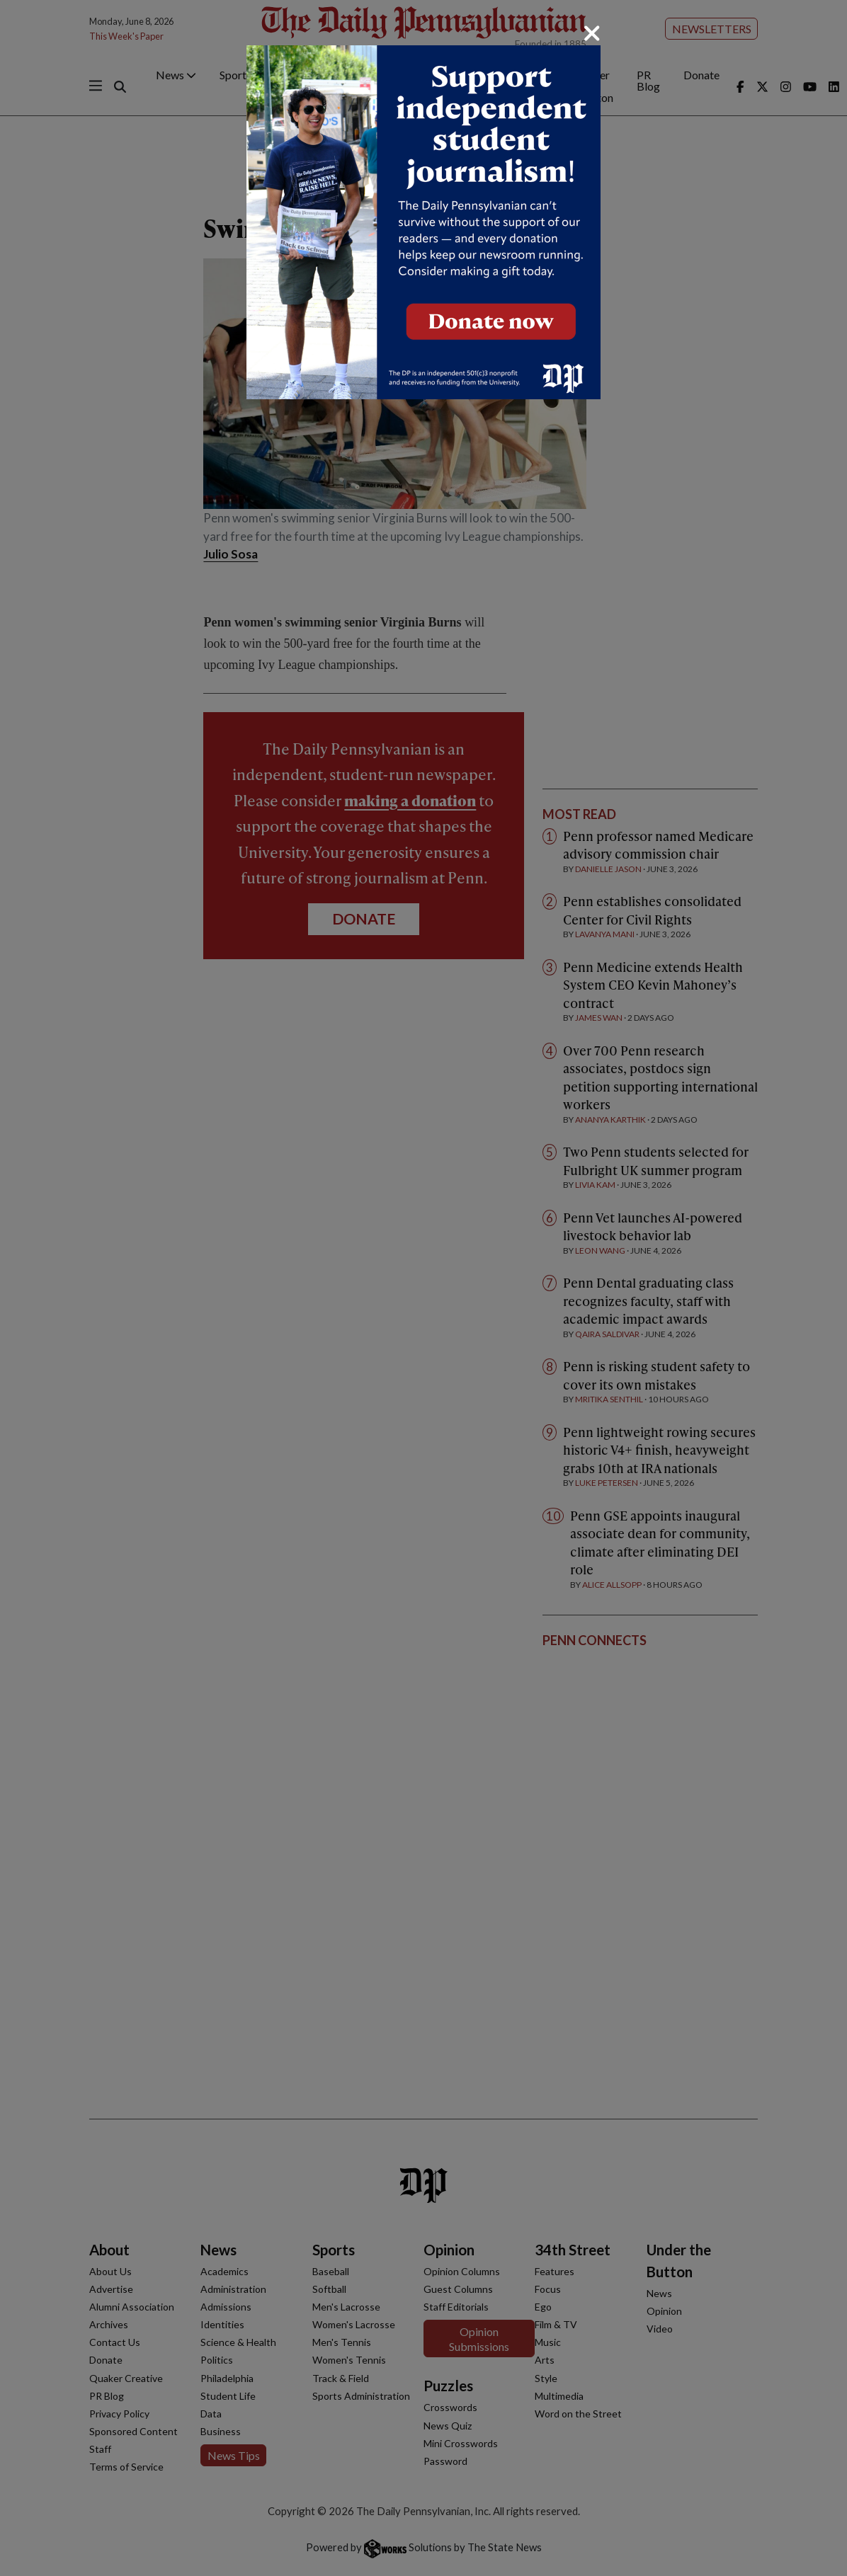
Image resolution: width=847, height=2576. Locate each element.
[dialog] (423, 1288)
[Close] (592, 33)
